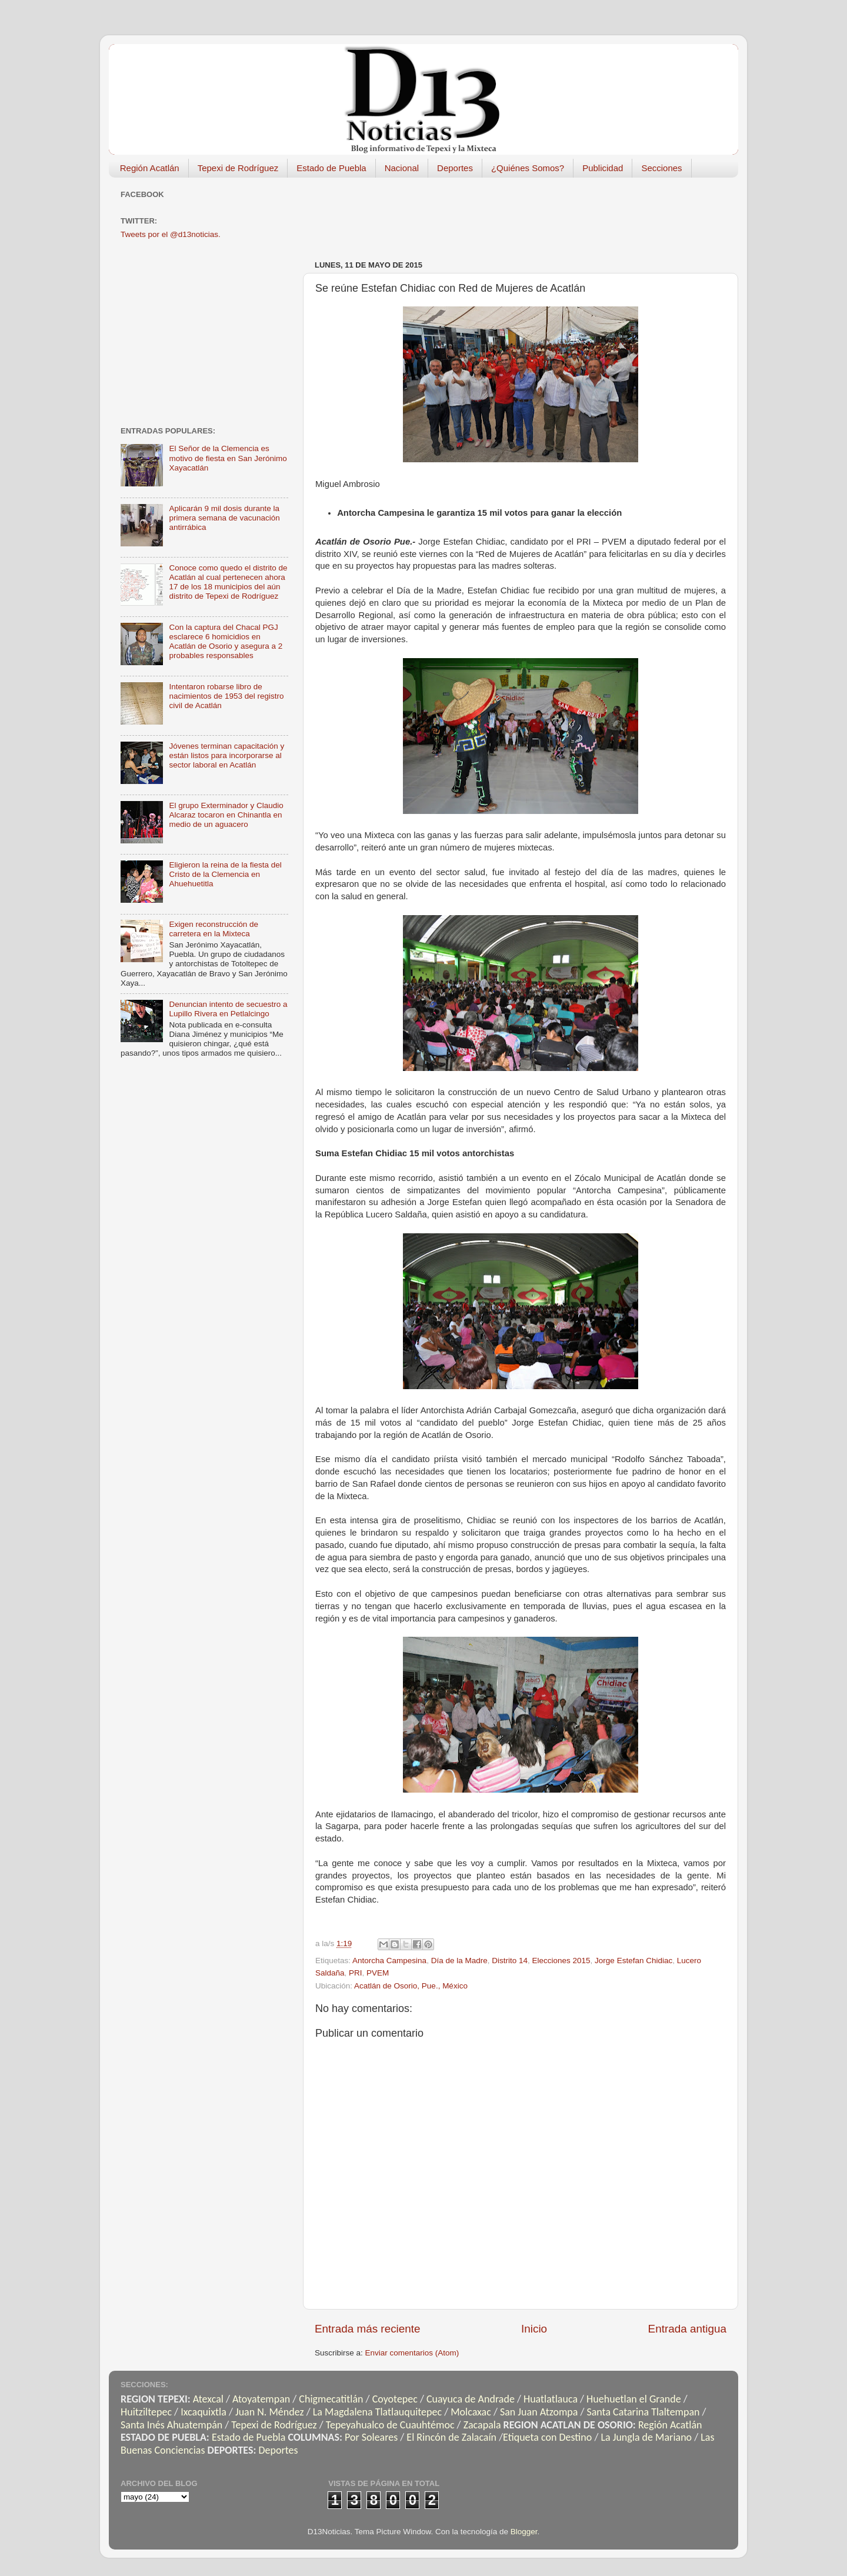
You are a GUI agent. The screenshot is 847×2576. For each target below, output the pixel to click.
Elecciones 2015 (561, 1960)
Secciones (661, 168)
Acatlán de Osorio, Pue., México (411, 1985)
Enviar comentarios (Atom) (412, 2352)
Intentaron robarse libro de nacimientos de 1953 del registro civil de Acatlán (226, 696)
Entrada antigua (687, 2329)
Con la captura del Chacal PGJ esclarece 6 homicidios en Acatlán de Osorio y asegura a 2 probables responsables (225, 641)
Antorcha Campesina (389, 1960)
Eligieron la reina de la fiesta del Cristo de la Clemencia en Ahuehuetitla (225, 874)
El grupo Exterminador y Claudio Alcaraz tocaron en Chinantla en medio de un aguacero (226, 815)
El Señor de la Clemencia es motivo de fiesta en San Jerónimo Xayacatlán (227, 458)
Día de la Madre (459, 1960)
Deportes (455, 168)
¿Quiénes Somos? (527, 168)
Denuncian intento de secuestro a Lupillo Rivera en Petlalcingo (228, 1009)
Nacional (402, 168)
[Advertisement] (529, 212)
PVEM (377, 1972)
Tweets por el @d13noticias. (171, 234)
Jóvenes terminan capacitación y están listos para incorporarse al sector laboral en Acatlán (226, 755)
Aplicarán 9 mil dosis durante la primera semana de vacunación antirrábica (224, 518)
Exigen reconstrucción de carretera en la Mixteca (213, 929)
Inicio (534, 2329)
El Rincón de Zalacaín (451, 2437)
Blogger (524, 2531)
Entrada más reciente (368, 2329)
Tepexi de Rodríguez (238, 168)
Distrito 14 (510, 1960)
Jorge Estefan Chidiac (633, 1960)
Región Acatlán (149, 168)
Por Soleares (371, 2437)
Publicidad (602, 168)
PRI (355, 1972)
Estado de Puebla (331, 168)
